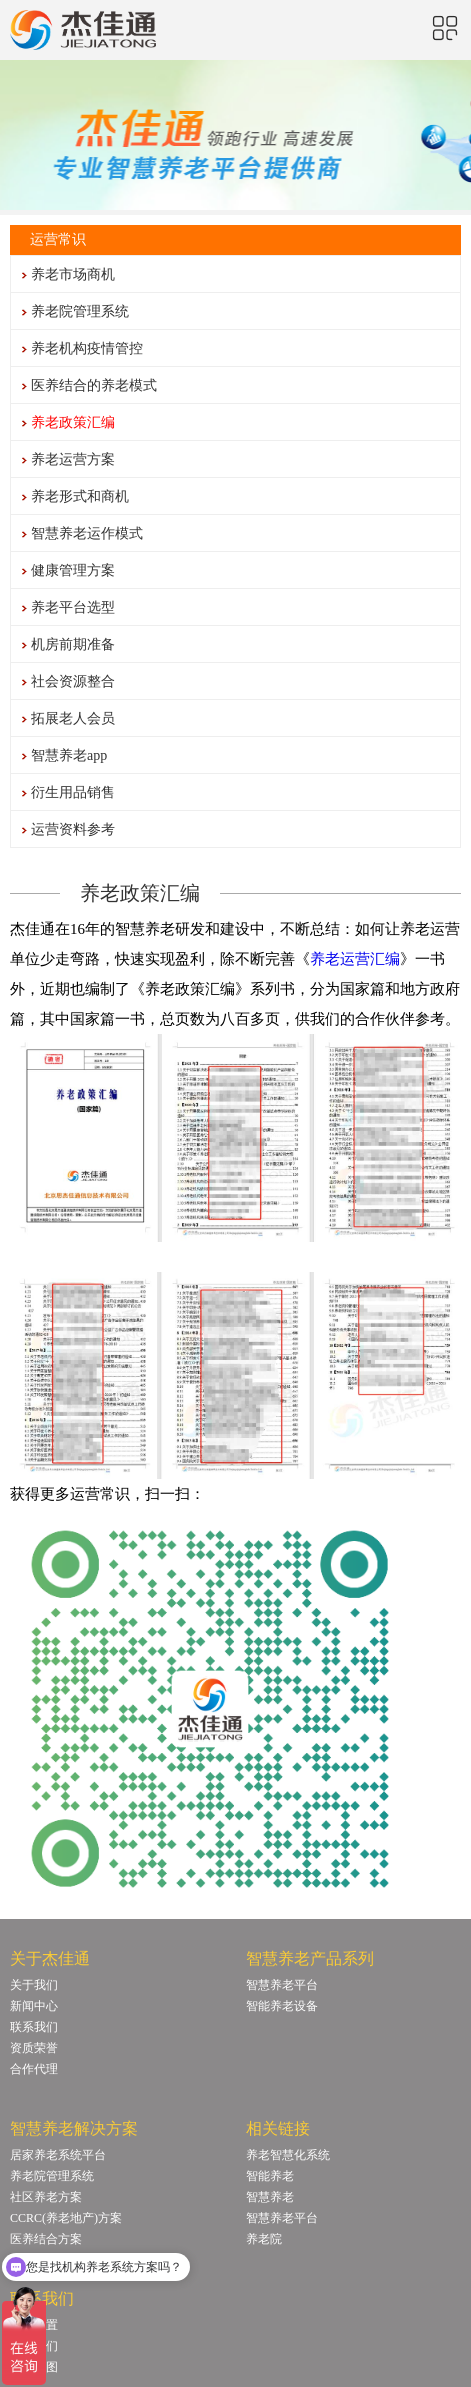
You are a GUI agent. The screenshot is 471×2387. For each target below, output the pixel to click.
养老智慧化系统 (288, 2155)
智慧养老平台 (282, 1985)
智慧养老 (270, 2197)
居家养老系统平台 (58, 2155)
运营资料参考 (73, 829)
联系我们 (34, 2027)
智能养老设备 (282, 2006)
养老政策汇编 (73, 422)
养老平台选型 (73, 607)
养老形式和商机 (80, 496)
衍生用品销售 (73, 792)
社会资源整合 (73, 681)
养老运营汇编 (355, 959)
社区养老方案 (46, 2197)
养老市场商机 (73, 274)
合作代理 (34, 2069)
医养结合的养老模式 (94, 385)
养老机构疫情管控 (87, 348)
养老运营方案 (73, 459)
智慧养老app (69, 755)
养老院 (264, 2239)
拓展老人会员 (73, 718)
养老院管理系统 (80, 311)
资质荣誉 (34, 2048)
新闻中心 (34, 2006)
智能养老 (270, 2176)
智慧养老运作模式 (87, 533)
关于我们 (34, 1985)
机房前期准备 (73, 644)
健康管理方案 (73, 570)
